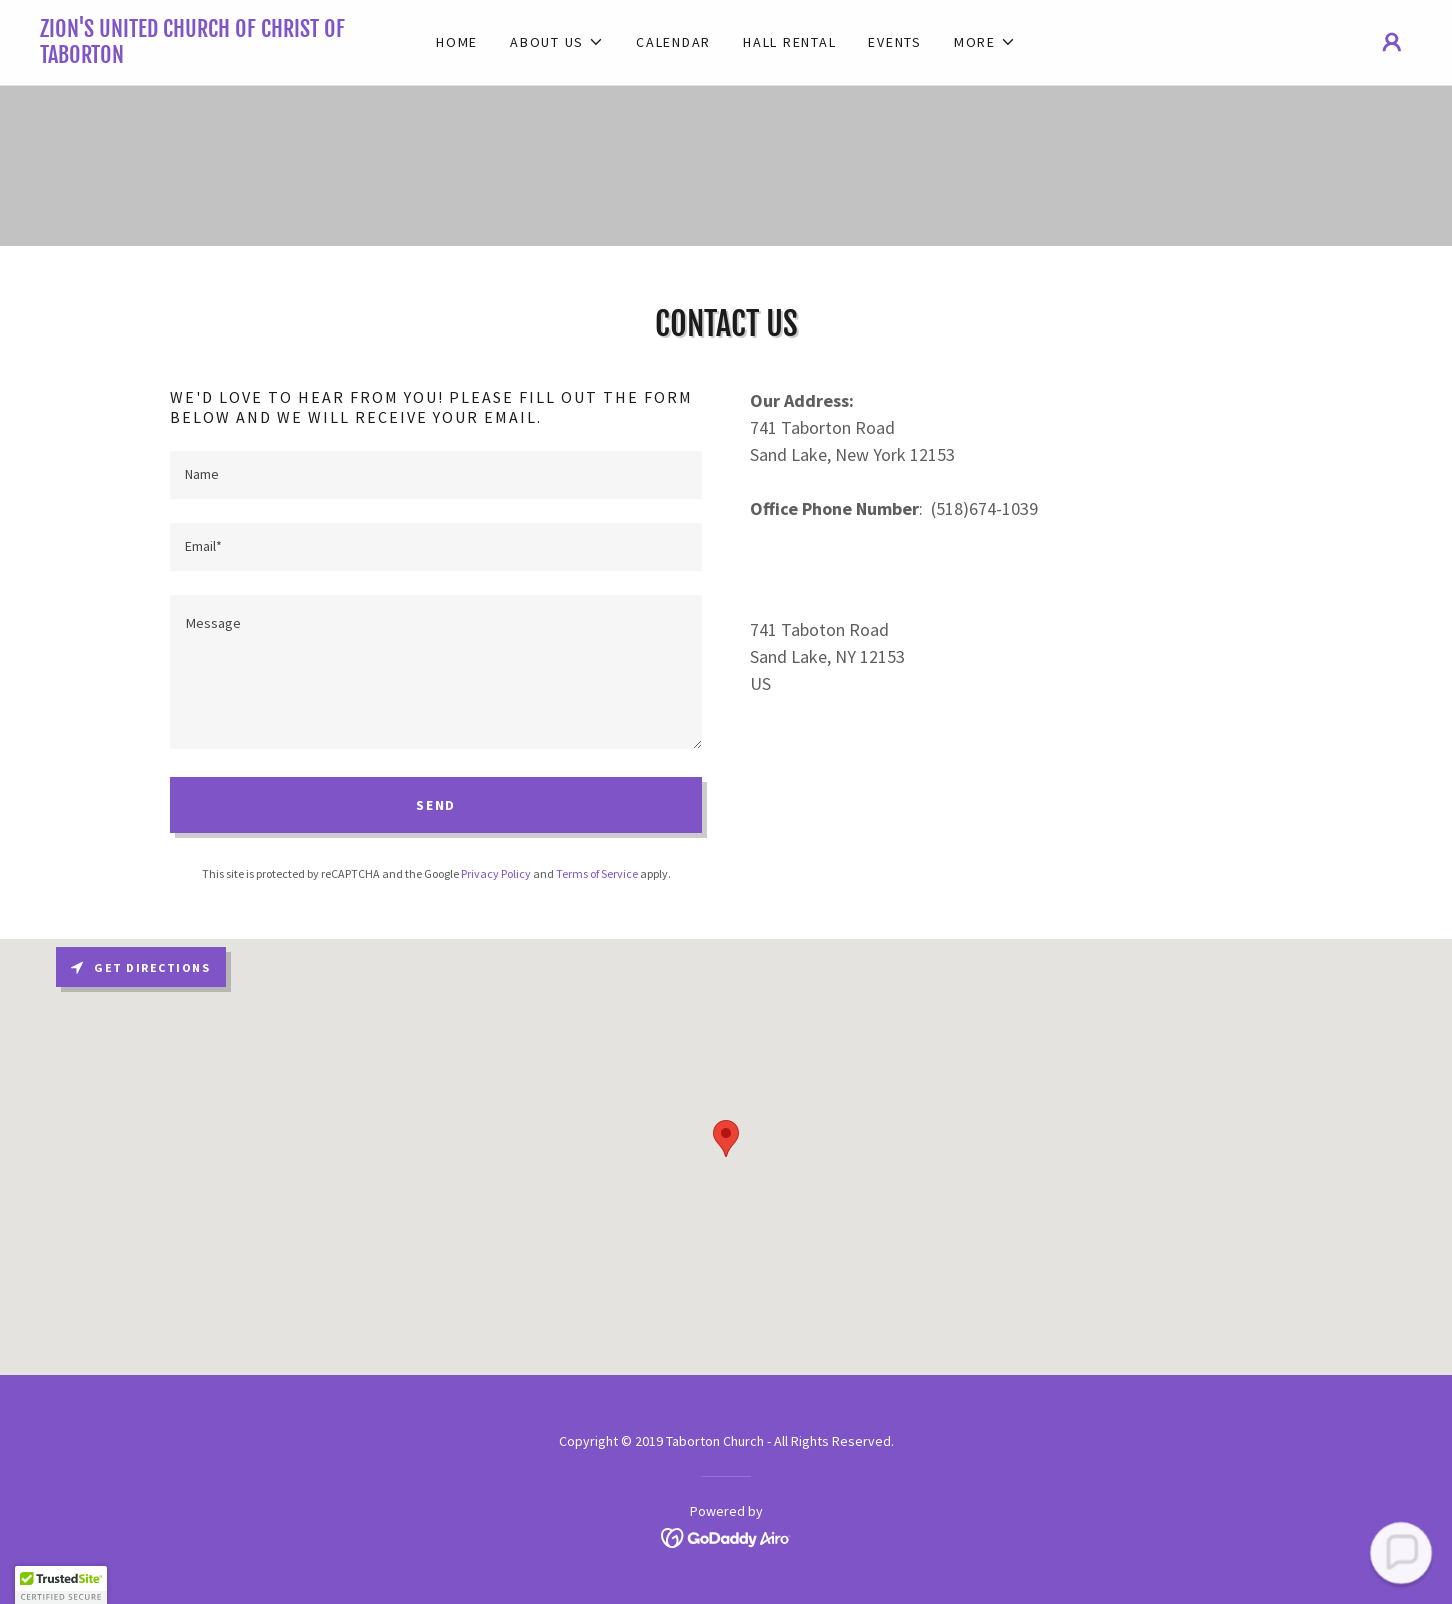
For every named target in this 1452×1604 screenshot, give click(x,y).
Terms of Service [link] (597, 873)
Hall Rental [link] (789, 42)
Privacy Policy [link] (496, 873)
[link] (211, 57)
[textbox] (436, 475)
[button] (557, 42)
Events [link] (895, 42)
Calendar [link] (673, 42)
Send (436, 805)
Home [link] (457, 42)
